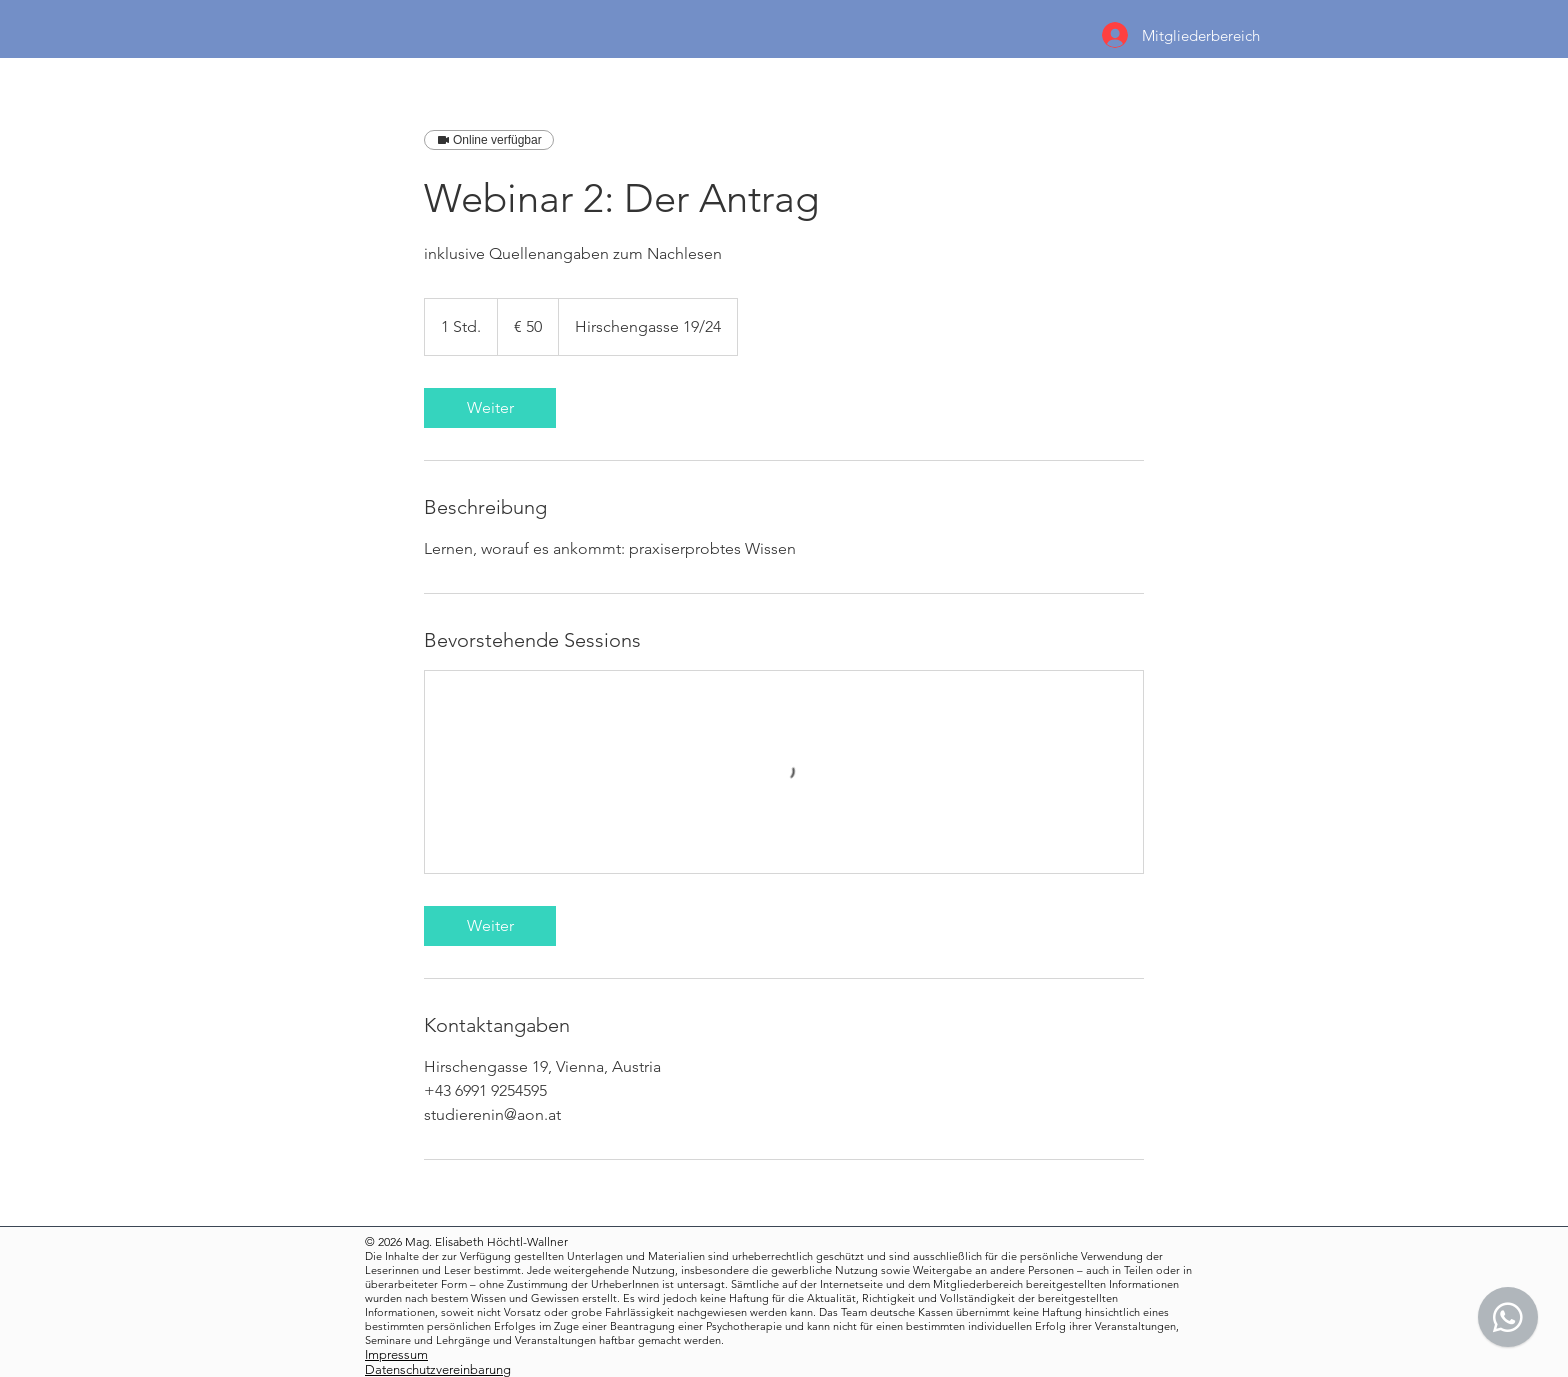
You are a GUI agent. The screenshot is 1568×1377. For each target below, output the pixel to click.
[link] (490, 408)
